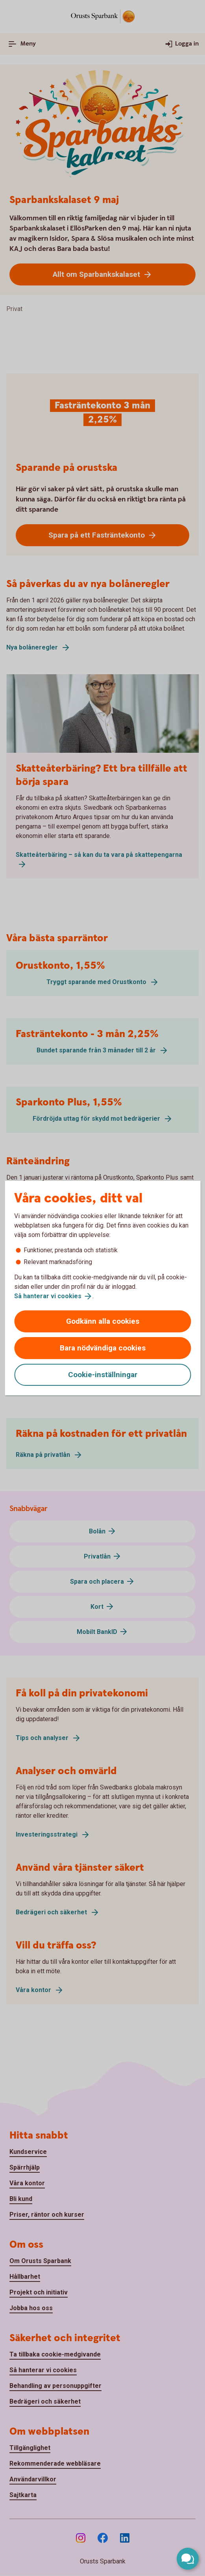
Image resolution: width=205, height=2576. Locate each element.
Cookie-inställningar (102, 1374)
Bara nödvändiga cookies (103, 1347)
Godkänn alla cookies (102, 1321)
